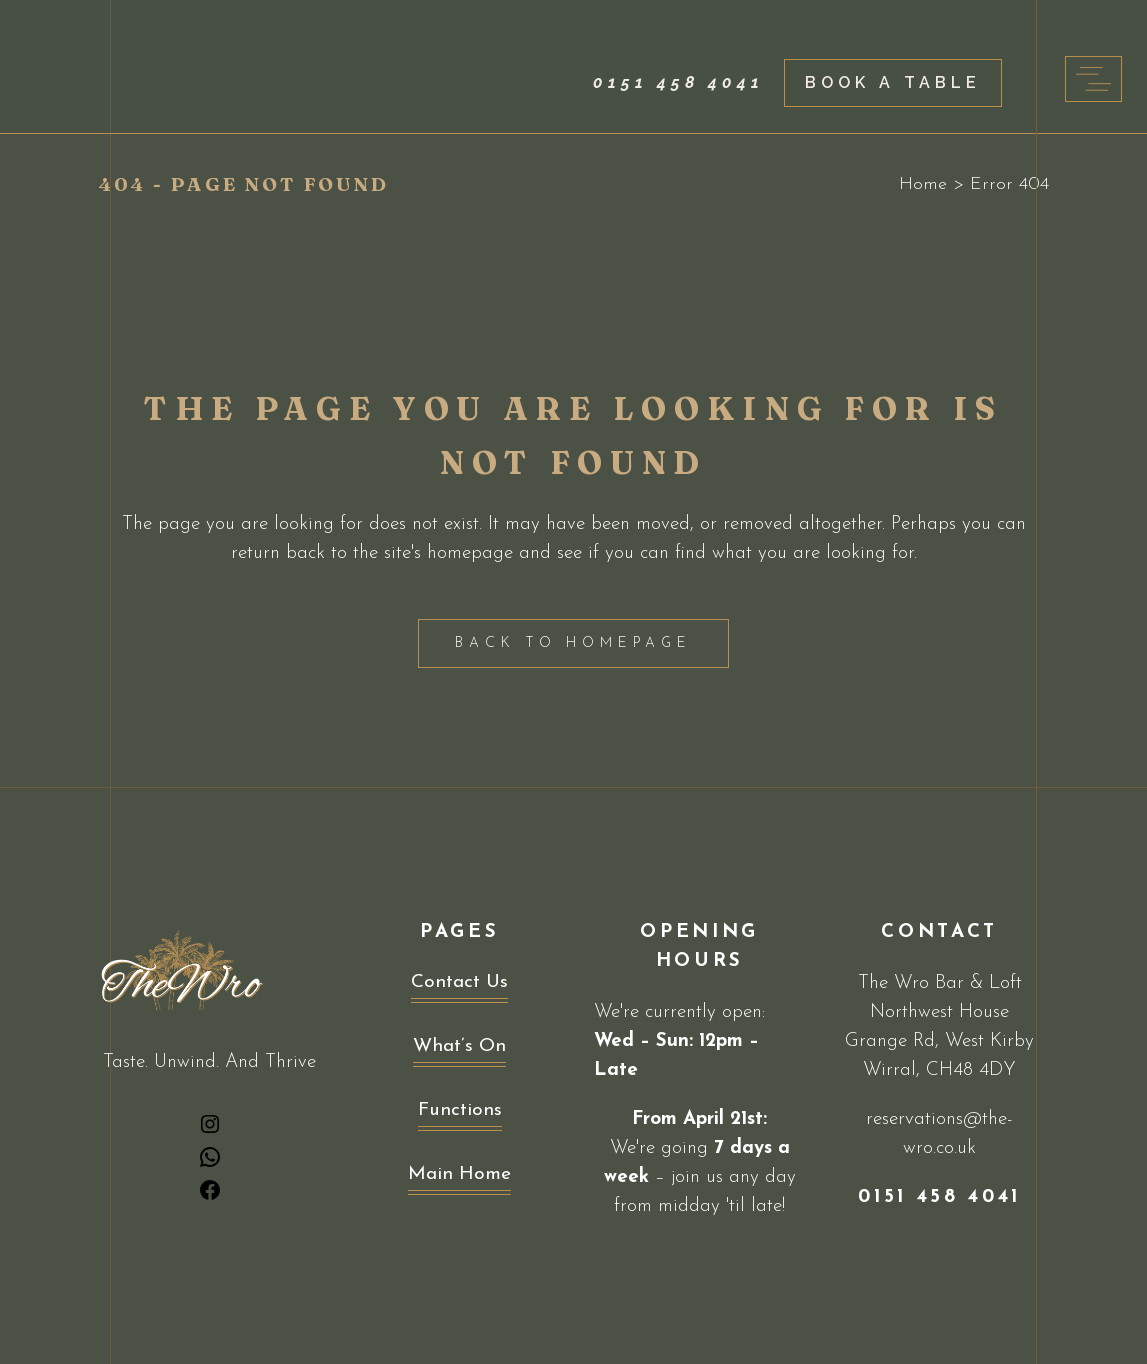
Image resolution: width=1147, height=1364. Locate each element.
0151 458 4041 (678, 82)
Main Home (459, 1174)
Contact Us (459, 982)
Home (923, 184)
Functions (460, 1110)
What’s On (459, 1046)
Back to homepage (573, 643)
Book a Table (893, 82)
